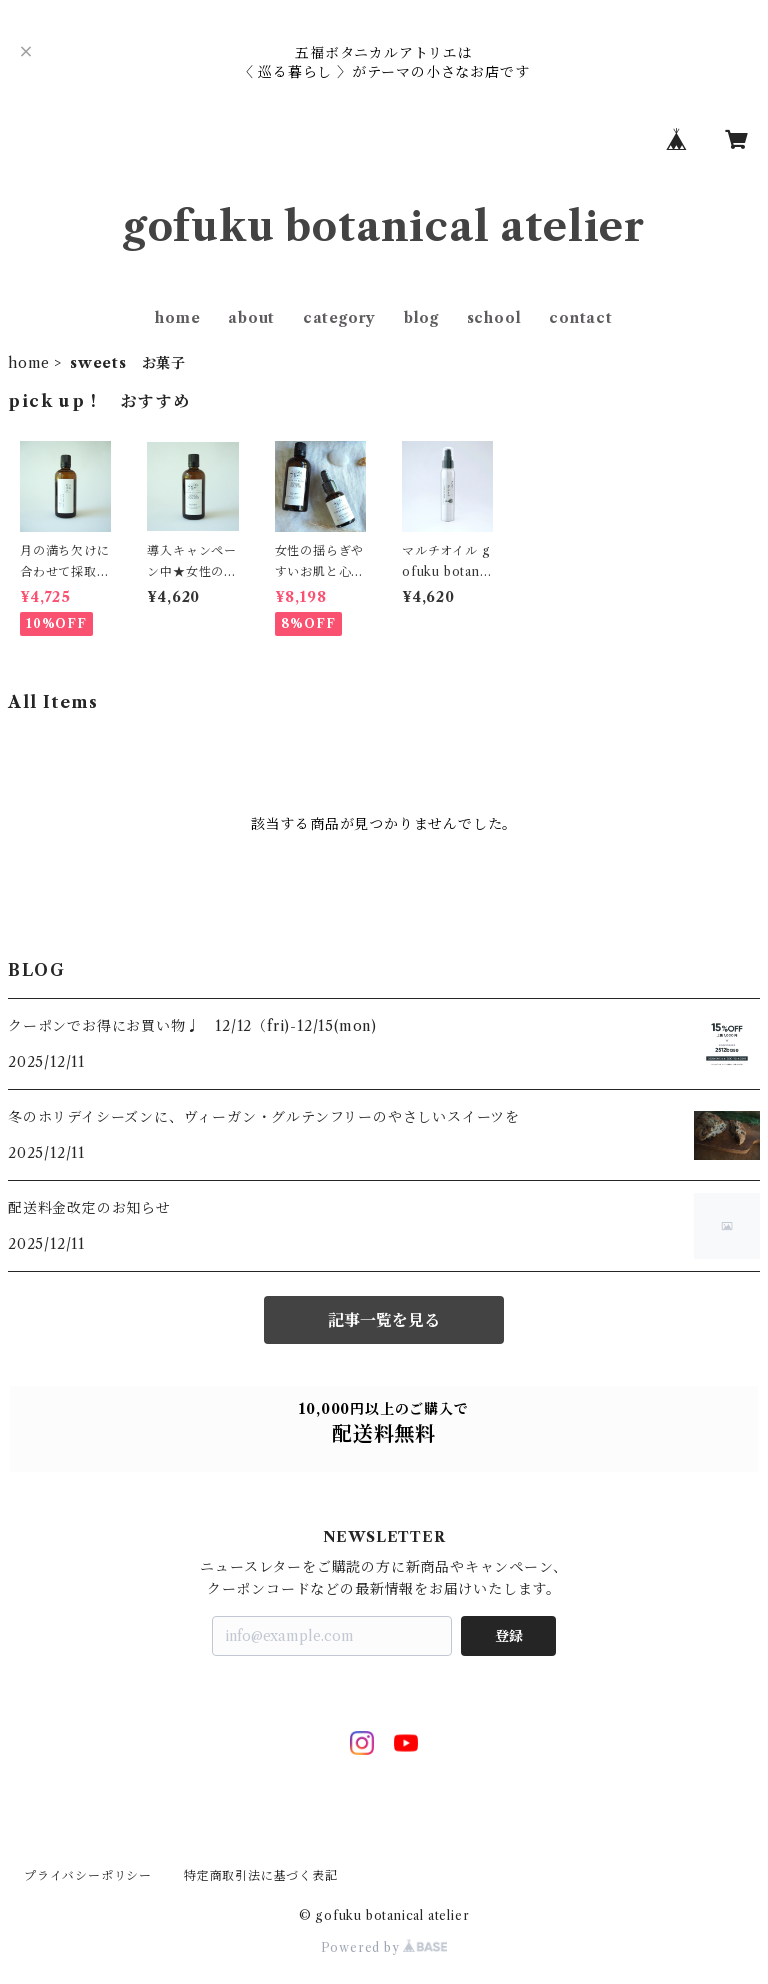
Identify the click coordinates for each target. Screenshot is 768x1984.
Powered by (384, 1947)
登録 (509, 1636)
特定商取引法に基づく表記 (261, 1875)
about (251, 318)
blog (421, 318)
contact (581, 318)
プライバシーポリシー (88, 1875)
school (494, 318)
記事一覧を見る (384, 1320)
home (177, 318)
